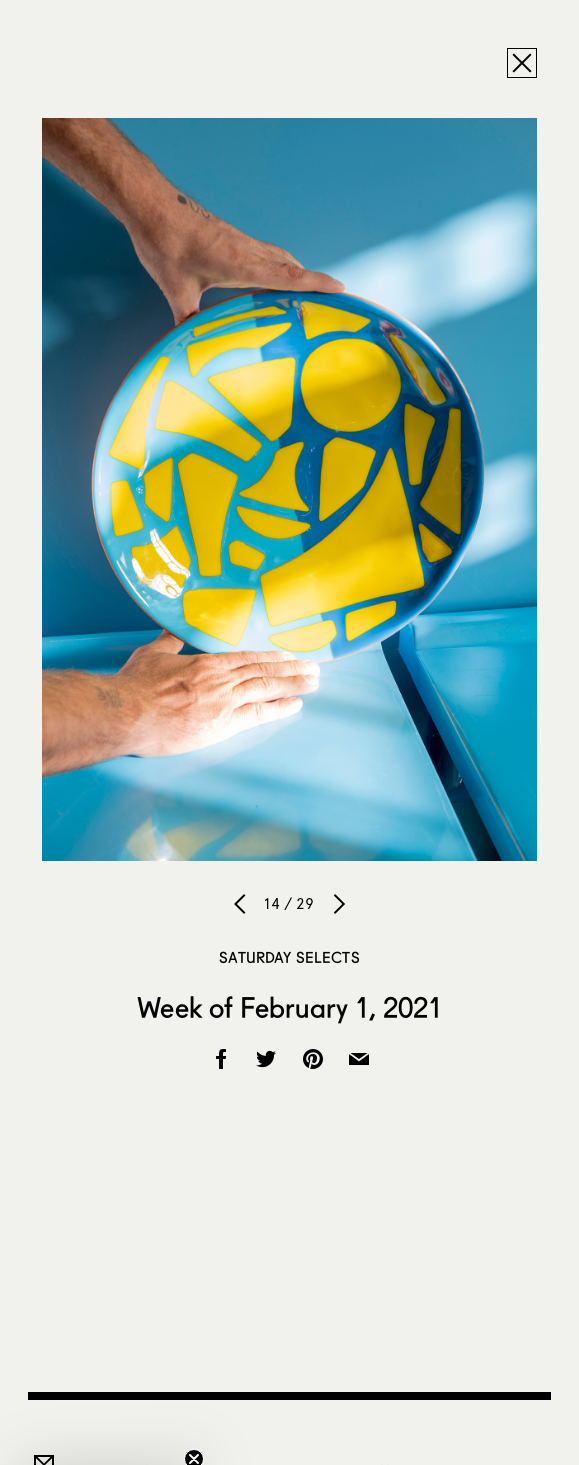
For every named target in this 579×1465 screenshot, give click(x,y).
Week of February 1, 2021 (289, 1007)
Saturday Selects (289, 957)
